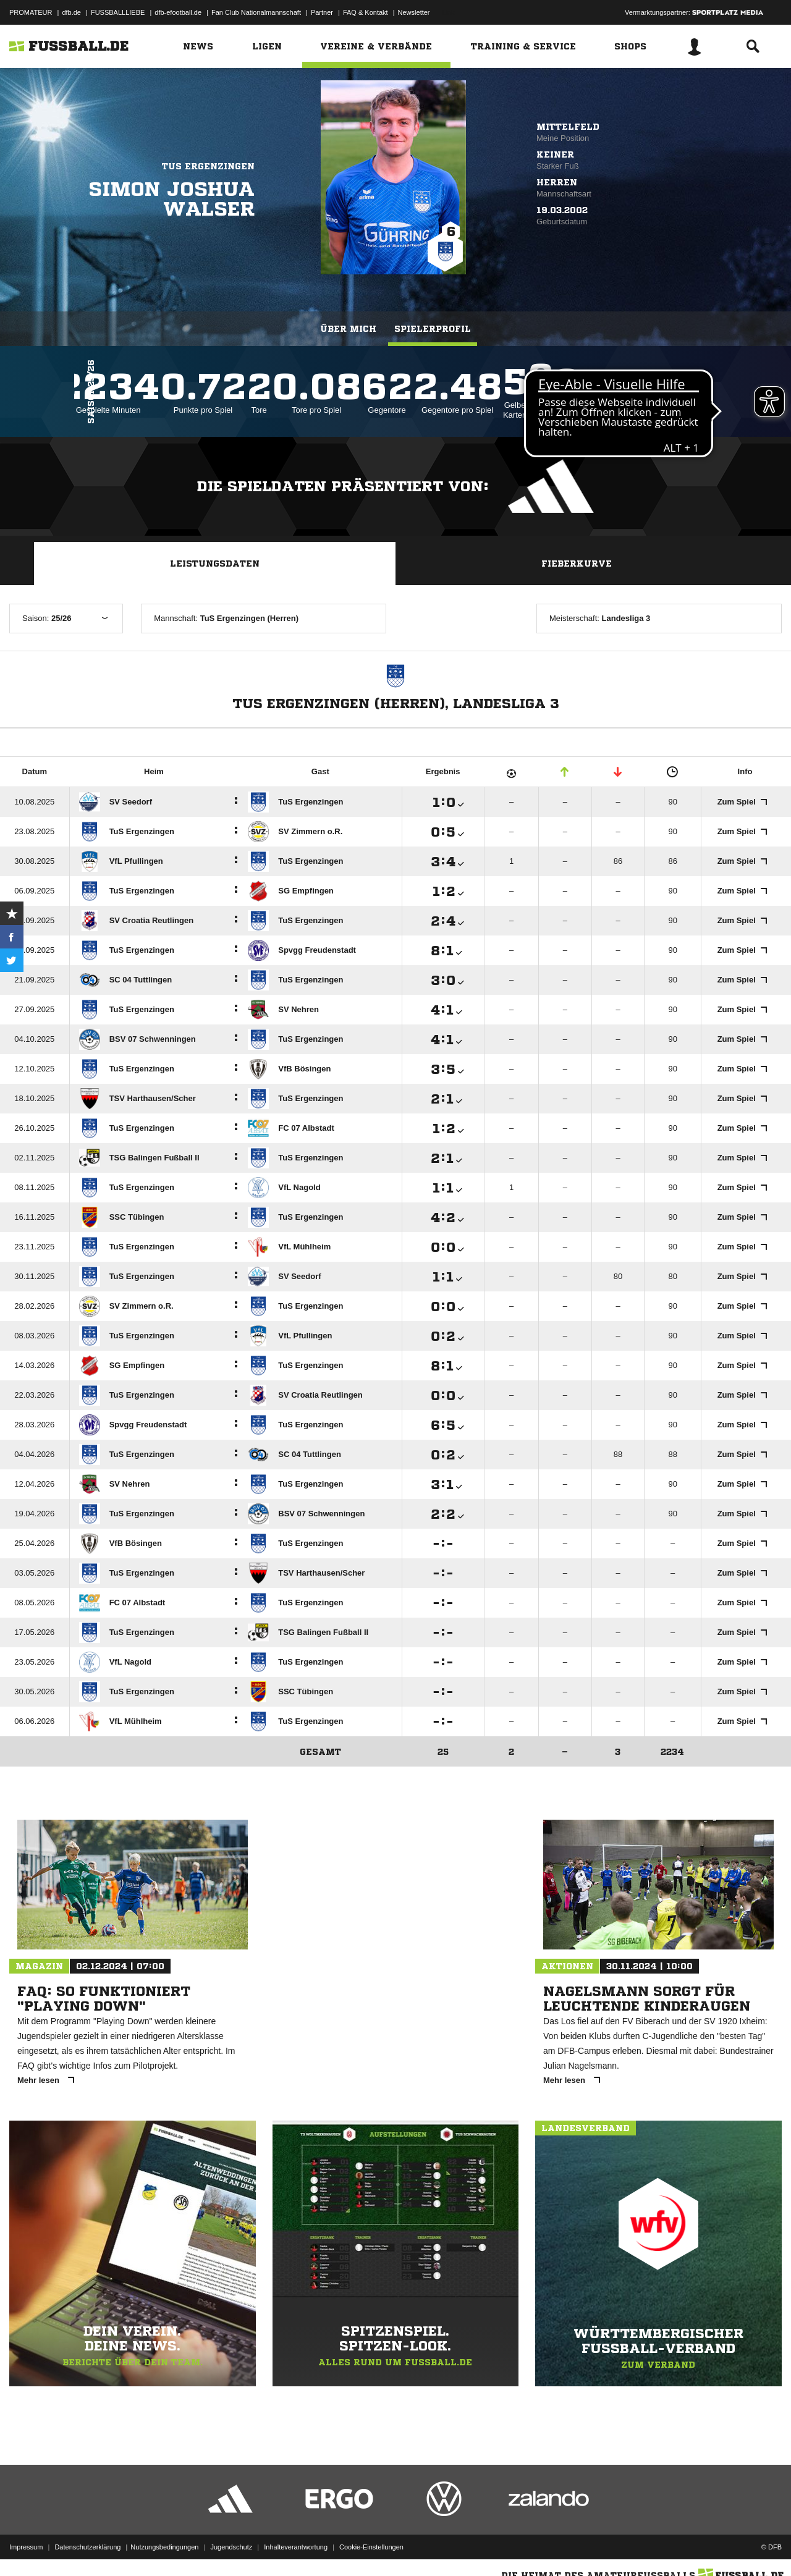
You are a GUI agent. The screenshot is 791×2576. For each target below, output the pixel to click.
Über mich (348, 328)
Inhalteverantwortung (296, 2547)
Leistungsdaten (215, 563)
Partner (322, 12)
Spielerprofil (432, 328)
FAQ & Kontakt (365, 12)
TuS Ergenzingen (208, 166)
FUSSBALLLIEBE (118, 12)
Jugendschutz (231, 2547)
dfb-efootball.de (177, 12)
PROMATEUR (30, 12)
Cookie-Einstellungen (371, 2547)
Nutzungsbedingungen (164, 2547)
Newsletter (414, 12)
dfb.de (71, 12)
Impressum (26, 2547)
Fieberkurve (576, 563)
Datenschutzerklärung (87, 2547)
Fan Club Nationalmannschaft (256, 12)
